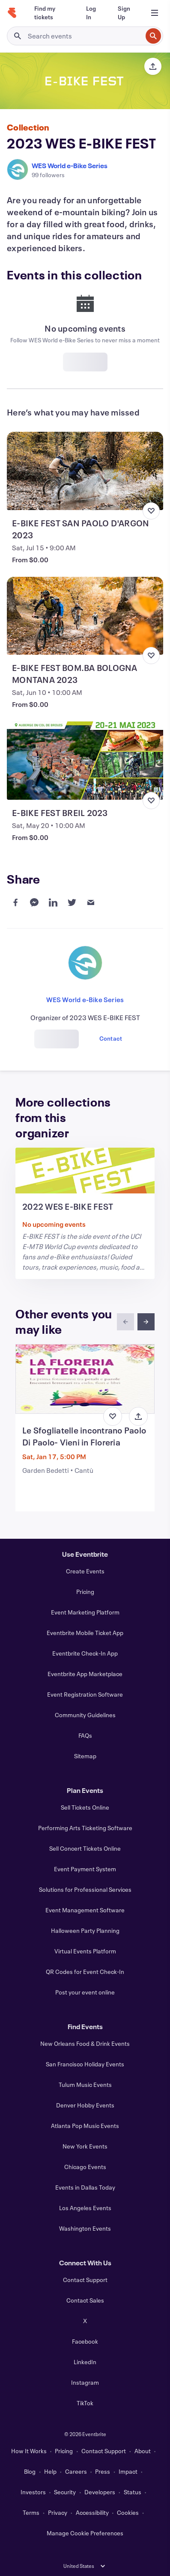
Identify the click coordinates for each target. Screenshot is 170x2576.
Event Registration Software (85, 1694)
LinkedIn (85, 2362)
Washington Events (85, 2228)
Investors (33, 2492)
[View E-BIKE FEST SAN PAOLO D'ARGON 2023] (85, 471)
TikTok (85, 2403)
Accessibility (92, 2512)
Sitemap (85, 1756)
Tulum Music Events (85, 2084)
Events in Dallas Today (85, 2187)
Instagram (85, 2382)
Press (102, 2471)
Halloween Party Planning (85, 1930)
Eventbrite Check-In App (85, 1653)
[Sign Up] (125, 12)
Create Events (85, 1571)
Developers (99, 2492)
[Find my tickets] (49, 12)
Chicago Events (85, 2167)
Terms (31, 2512)
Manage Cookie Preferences (85, 2533)
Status (132, 2492)
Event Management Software (85, 1910)
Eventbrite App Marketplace (85, 1674)
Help (50, 2471)
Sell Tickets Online (85, 1807)
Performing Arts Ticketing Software (85, 1828)
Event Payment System (85, 1869)
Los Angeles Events (85, 2208)
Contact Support (85, 2280)
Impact (128, 2471)
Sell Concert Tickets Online (85, 1848)
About (142, 2451)
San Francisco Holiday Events (85, 2064)
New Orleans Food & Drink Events (85, 2043)
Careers (76, 2471)
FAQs (85, 1735)
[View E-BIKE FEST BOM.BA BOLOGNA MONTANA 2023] (85, 616)
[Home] (12, 13)
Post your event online (85, 1992)
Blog (30, 2471)
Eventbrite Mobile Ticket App (85, 1633)
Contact (110, 1038)
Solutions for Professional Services (85, 1889)
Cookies (128, 2512)
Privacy (57, 2512)
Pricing (85, 1592)
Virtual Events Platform (85, 1951)
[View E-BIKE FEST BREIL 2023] (85, 760)
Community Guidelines (85, 1715)
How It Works (29, 2451)
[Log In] (91, 12)
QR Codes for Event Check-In (85, 1972)
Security (65, 2492)
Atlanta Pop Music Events (85, 2126)
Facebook (85, 2341)
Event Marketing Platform (85, 1612)
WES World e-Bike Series (69, 165)
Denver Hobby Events (85, 2105)
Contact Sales (85, 2300)
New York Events (85, 2146)
